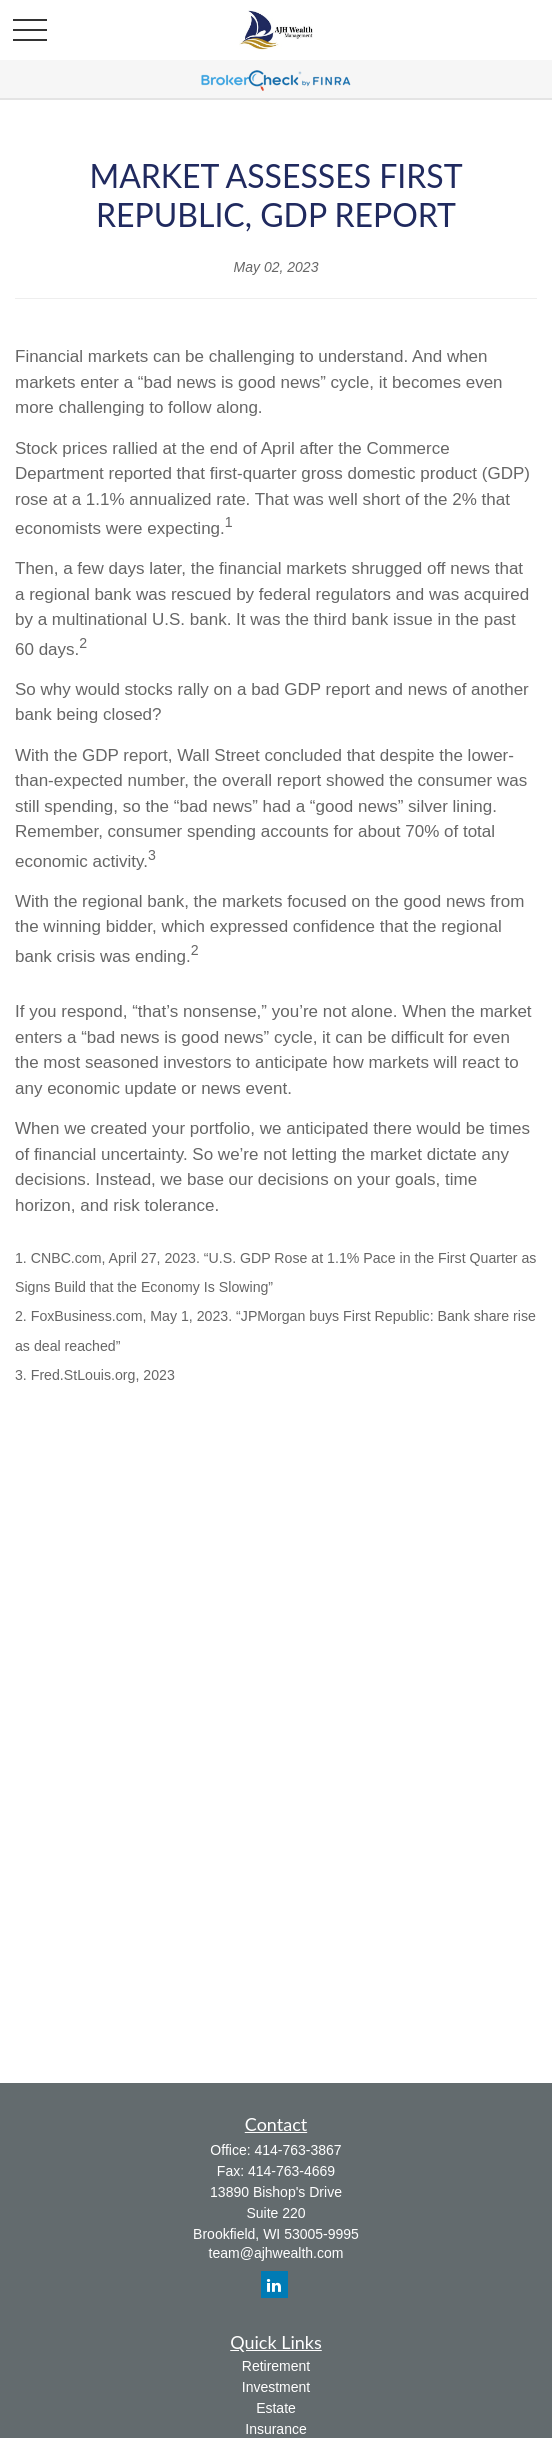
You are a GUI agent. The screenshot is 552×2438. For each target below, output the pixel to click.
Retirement (276, 2366)
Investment (276, 2387)
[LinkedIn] (274, 2284)
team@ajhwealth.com (276, 2253)
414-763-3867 (297, 2150)
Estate (276, 2408)
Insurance (275, 2429)
